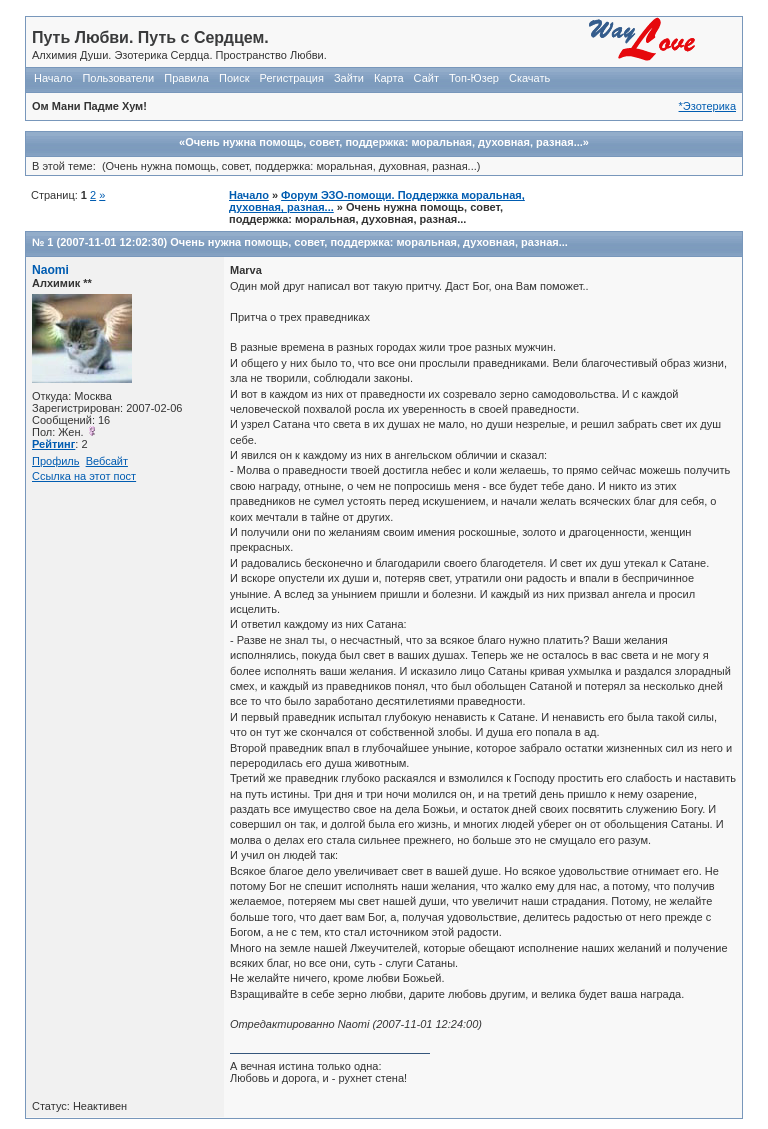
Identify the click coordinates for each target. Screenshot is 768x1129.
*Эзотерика (707, 106)
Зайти (349, 78)
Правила (186, 78)
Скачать (529, 78)
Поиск (234, 78)
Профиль (56, 461)
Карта (388, 78)
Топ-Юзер (474, 78)
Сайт (426, 78)
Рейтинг (53, 444)
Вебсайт (107, 461)
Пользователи (118, 78)
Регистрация (292, 78)
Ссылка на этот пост (84, 476)
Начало (53, 78)
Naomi (50, 270)
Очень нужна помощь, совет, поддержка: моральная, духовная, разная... (369, 242)
